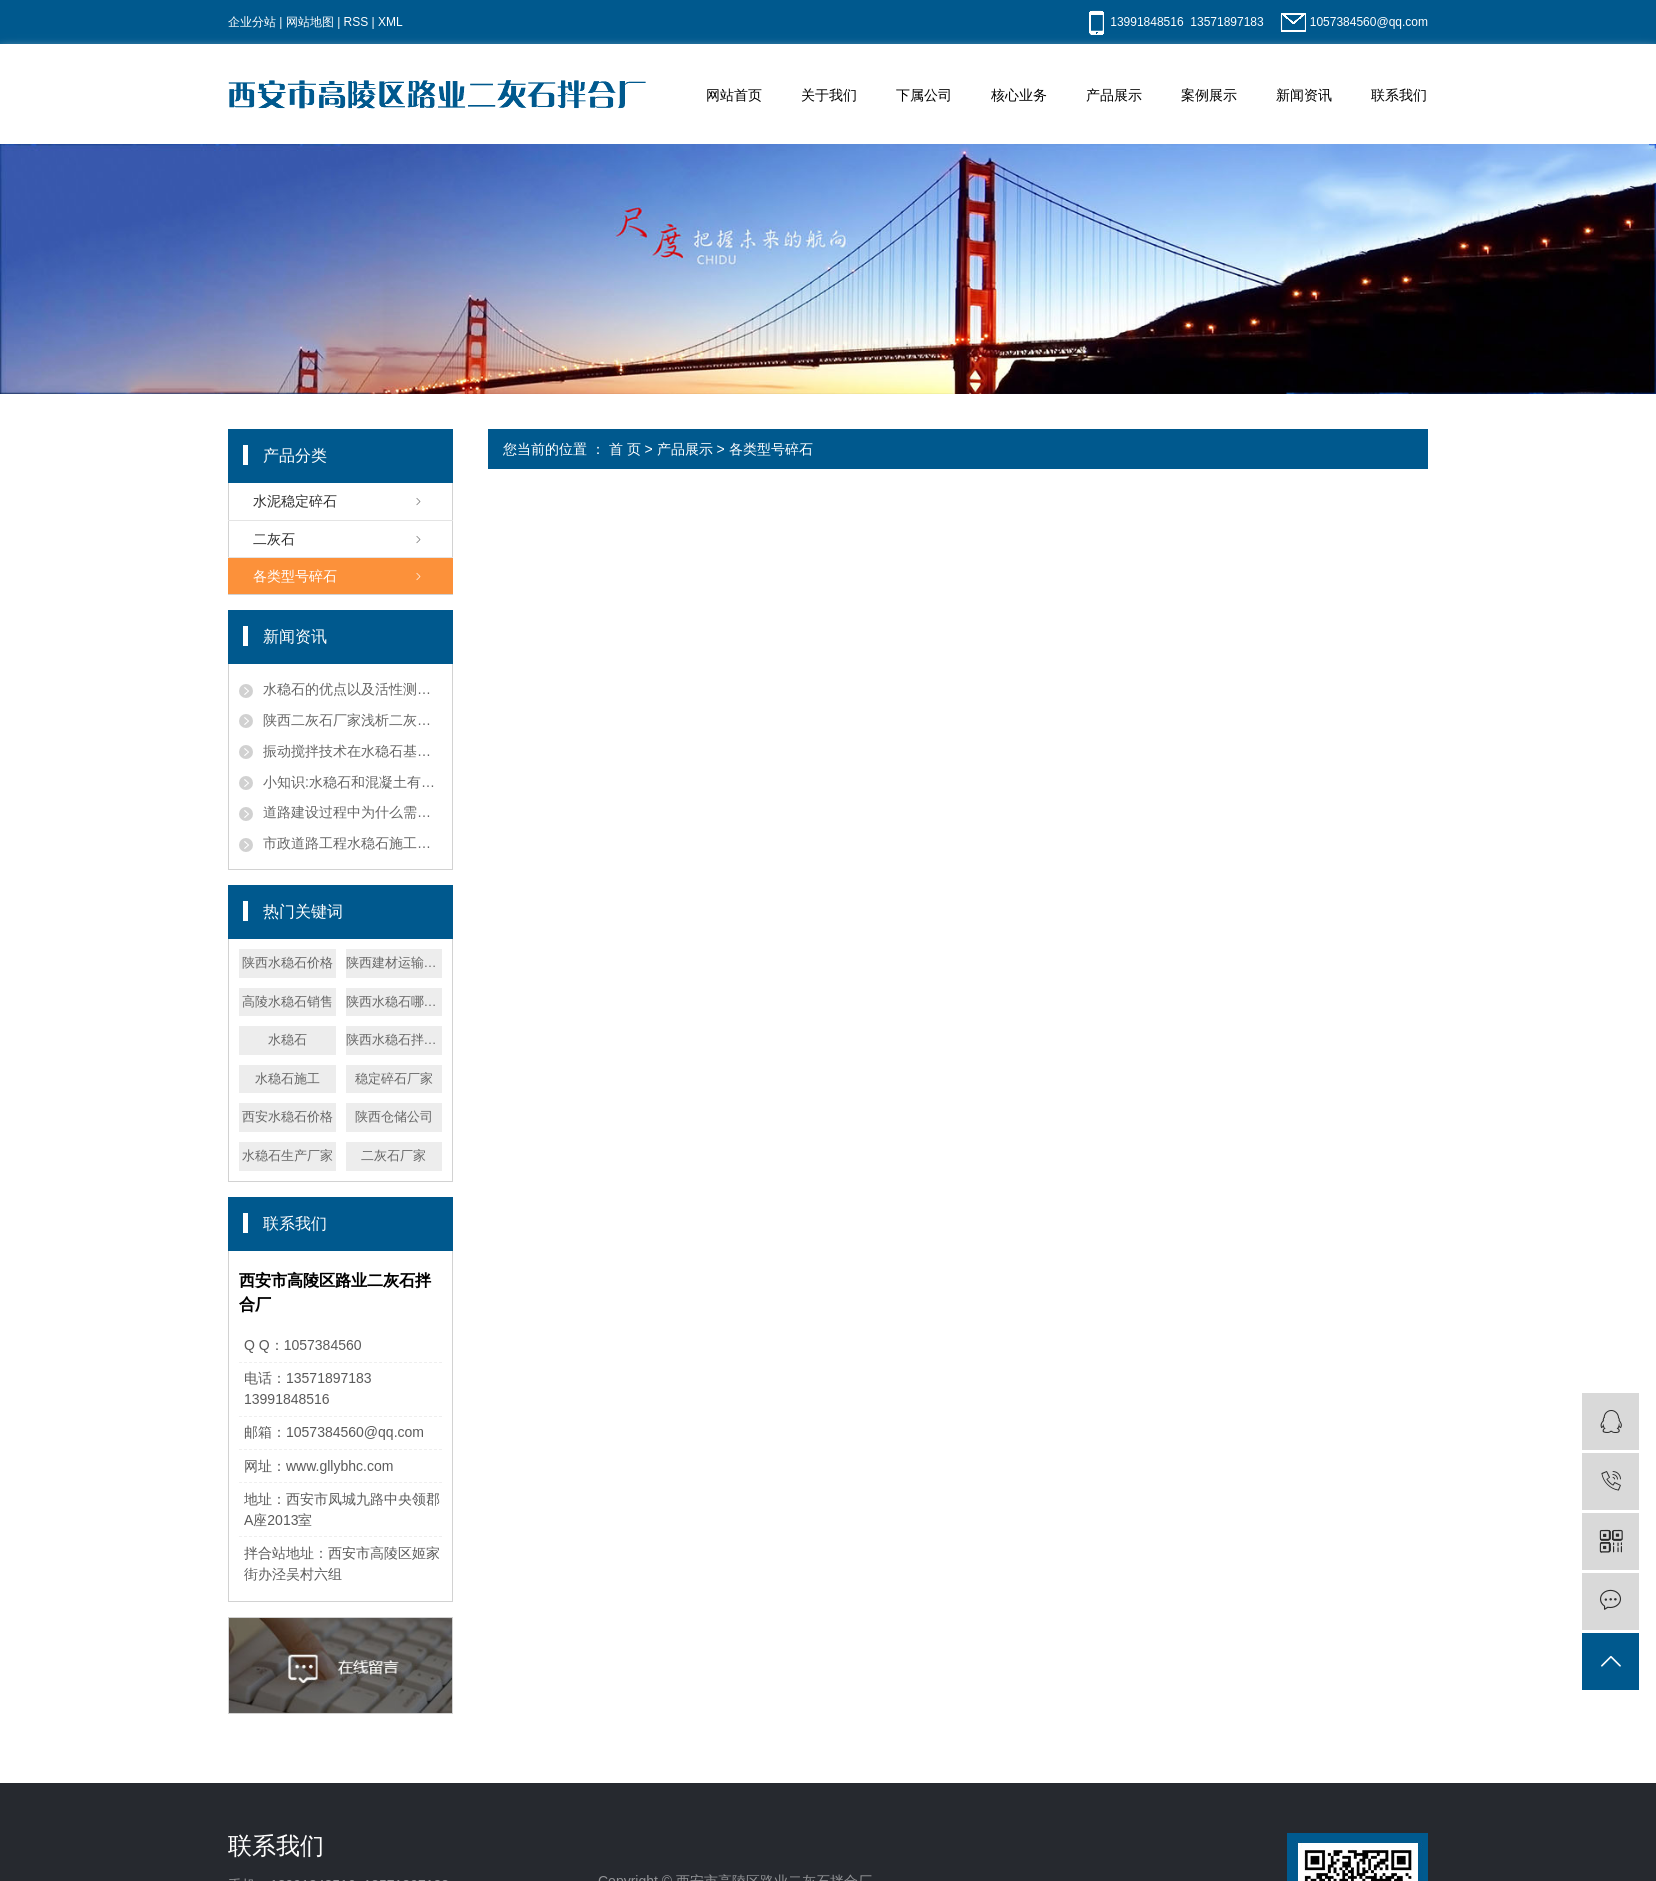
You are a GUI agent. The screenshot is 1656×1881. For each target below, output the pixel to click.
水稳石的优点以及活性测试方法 (352, 689)
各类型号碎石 (295, 576)
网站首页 (734, 95)
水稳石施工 (287, 1078)
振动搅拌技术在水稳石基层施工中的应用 (352, 751)
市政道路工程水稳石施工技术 (352, 843)
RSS (356, 22)
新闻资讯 (1304, 95)
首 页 (625, 449)
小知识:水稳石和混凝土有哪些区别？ (352, 782)
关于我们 (829, 95)
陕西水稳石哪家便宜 (394, 1001)
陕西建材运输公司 (394, 962)
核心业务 (1019, 95)
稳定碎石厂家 (394, 1078)
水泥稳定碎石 (295, 501)
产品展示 (1114, 95)
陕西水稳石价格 (287, 962)
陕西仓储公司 (394, 1116)
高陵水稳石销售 (287, 1001)
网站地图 (310, 22)
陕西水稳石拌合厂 (394, 1039)
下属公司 (924, 95)
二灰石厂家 (393, 1155)
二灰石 (274, 539)
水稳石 (287, 1039)
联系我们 (1399, 95)
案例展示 (1209, 95)
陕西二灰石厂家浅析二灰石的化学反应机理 (352, 720)
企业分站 (252, 22)
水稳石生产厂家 (287, 1155)
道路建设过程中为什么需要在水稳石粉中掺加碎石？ (352, 812)
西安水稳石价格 (287, 1116)
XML (390, 22)
